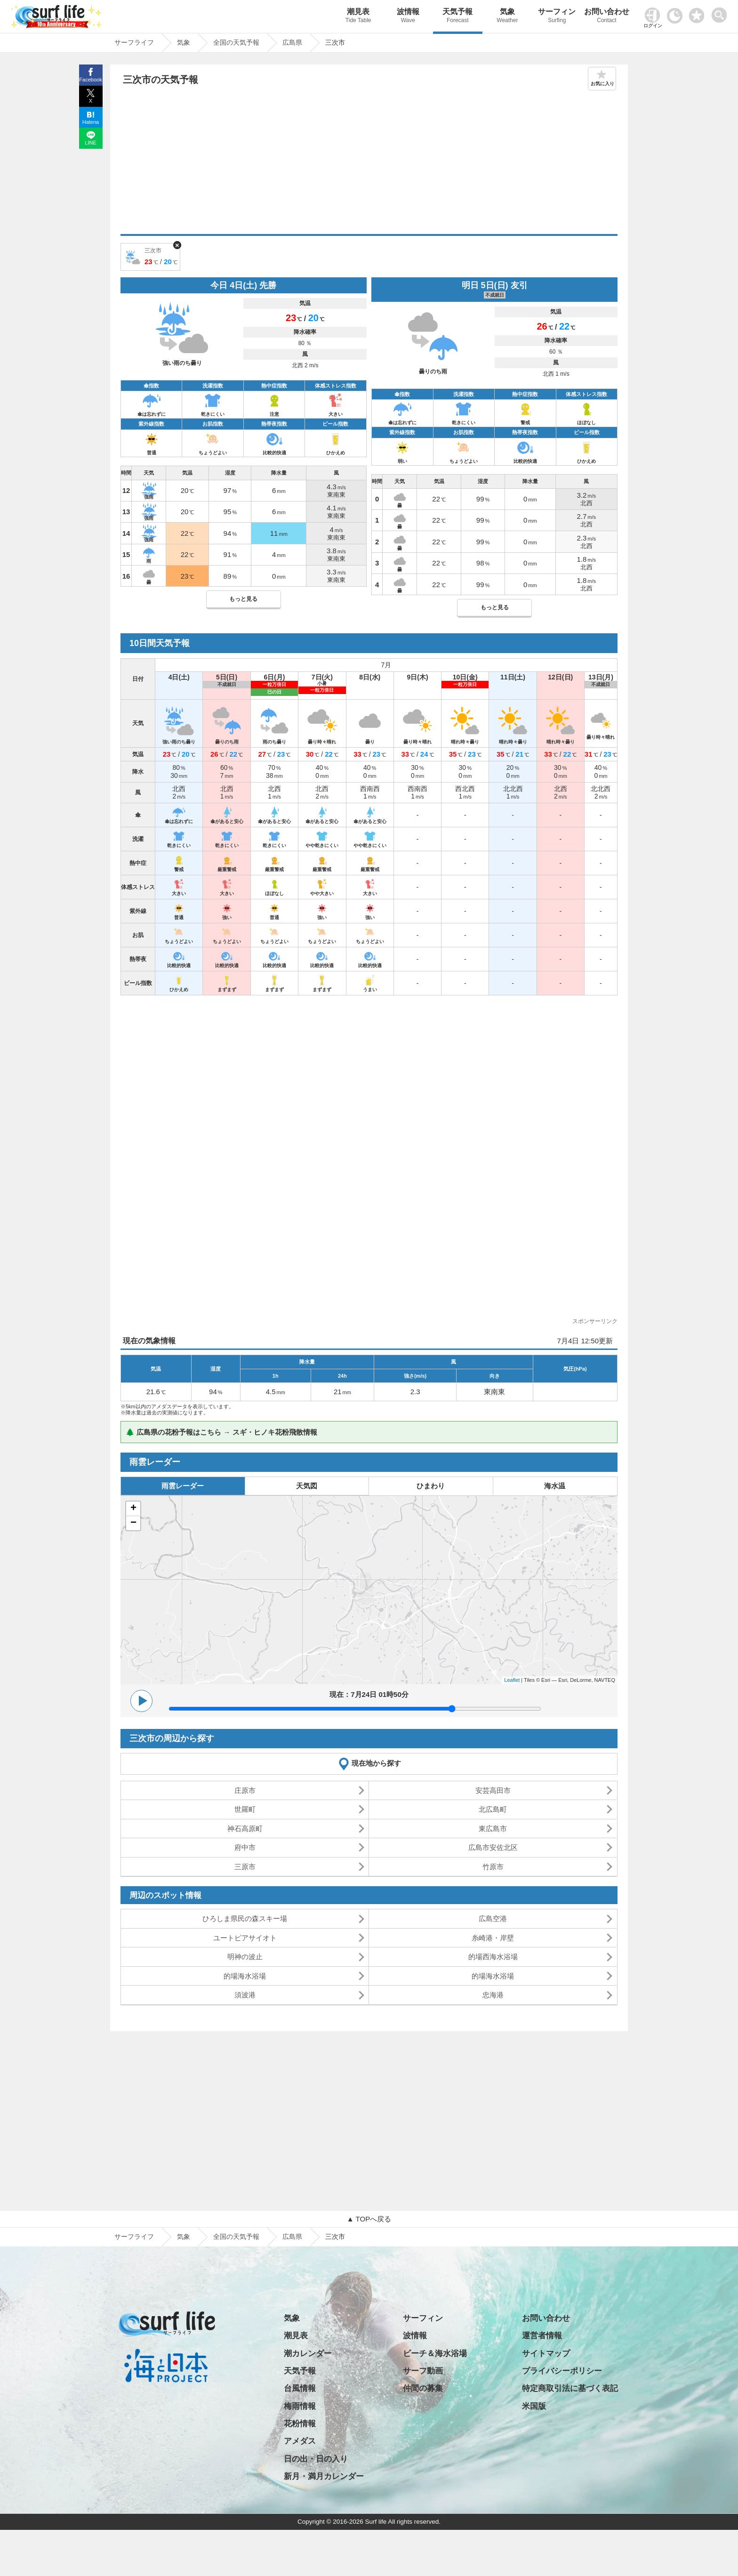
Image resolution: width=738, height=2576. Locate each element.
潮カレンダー (308, 2353)
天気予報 (458, 17)
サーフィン (557, 17)
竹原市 (493, 1867)
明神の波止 (245, 1957)
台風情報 (300, 2388)
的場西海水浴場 (493, 1957)
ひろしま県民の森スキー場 (244, 1918)
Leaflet (512, 1680)
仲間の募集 (423, 2388)
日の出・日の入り (316, 2459)
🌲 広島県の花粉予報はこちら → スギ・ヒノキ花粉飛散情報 (221, 1432)
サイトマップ (546, 2353)
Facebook (90, 79)
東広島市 (493, 1829)
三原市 (245, 1867)
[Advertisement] (369, 163)
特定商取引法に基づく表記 (570, 2388)
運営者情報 (542, 2335)
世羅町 (245, 1809)
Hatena (90, 122)
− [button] (133, 1523)
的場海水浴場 (245, 1976)
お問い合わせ (607, 17)
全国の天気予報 (236, 2236)
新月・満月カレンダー (324, 2476)
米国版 (534, 2406)
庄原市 (245, 1790)
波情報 (408, 17)
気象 (507, 17)
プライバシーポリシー (562, 2370)
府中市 (245, 1847)
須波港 (245, 1995)
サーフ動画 (423, 2370)
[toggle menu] (721, 12)
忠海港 (493, 1995)
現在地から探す (376, 1763)
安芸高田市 (493, 1790)
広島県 (292, 2236)
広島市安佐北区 (493, 1847)
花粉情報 (300, 2423)
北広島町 (493, 1809)
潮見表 (358, 17)
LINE (90, 142)
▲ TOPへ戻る (369, 2219)
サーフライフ (134, 2236)
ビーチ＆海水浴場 (435, 2353)
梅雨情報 (300, 2406)
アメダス (300, 2441)
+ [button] (133, 1509)
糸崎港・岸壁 (493, 1938)
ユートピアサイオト (245, 1938)
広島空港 (493, 1918)
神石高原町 (245, 1829)
